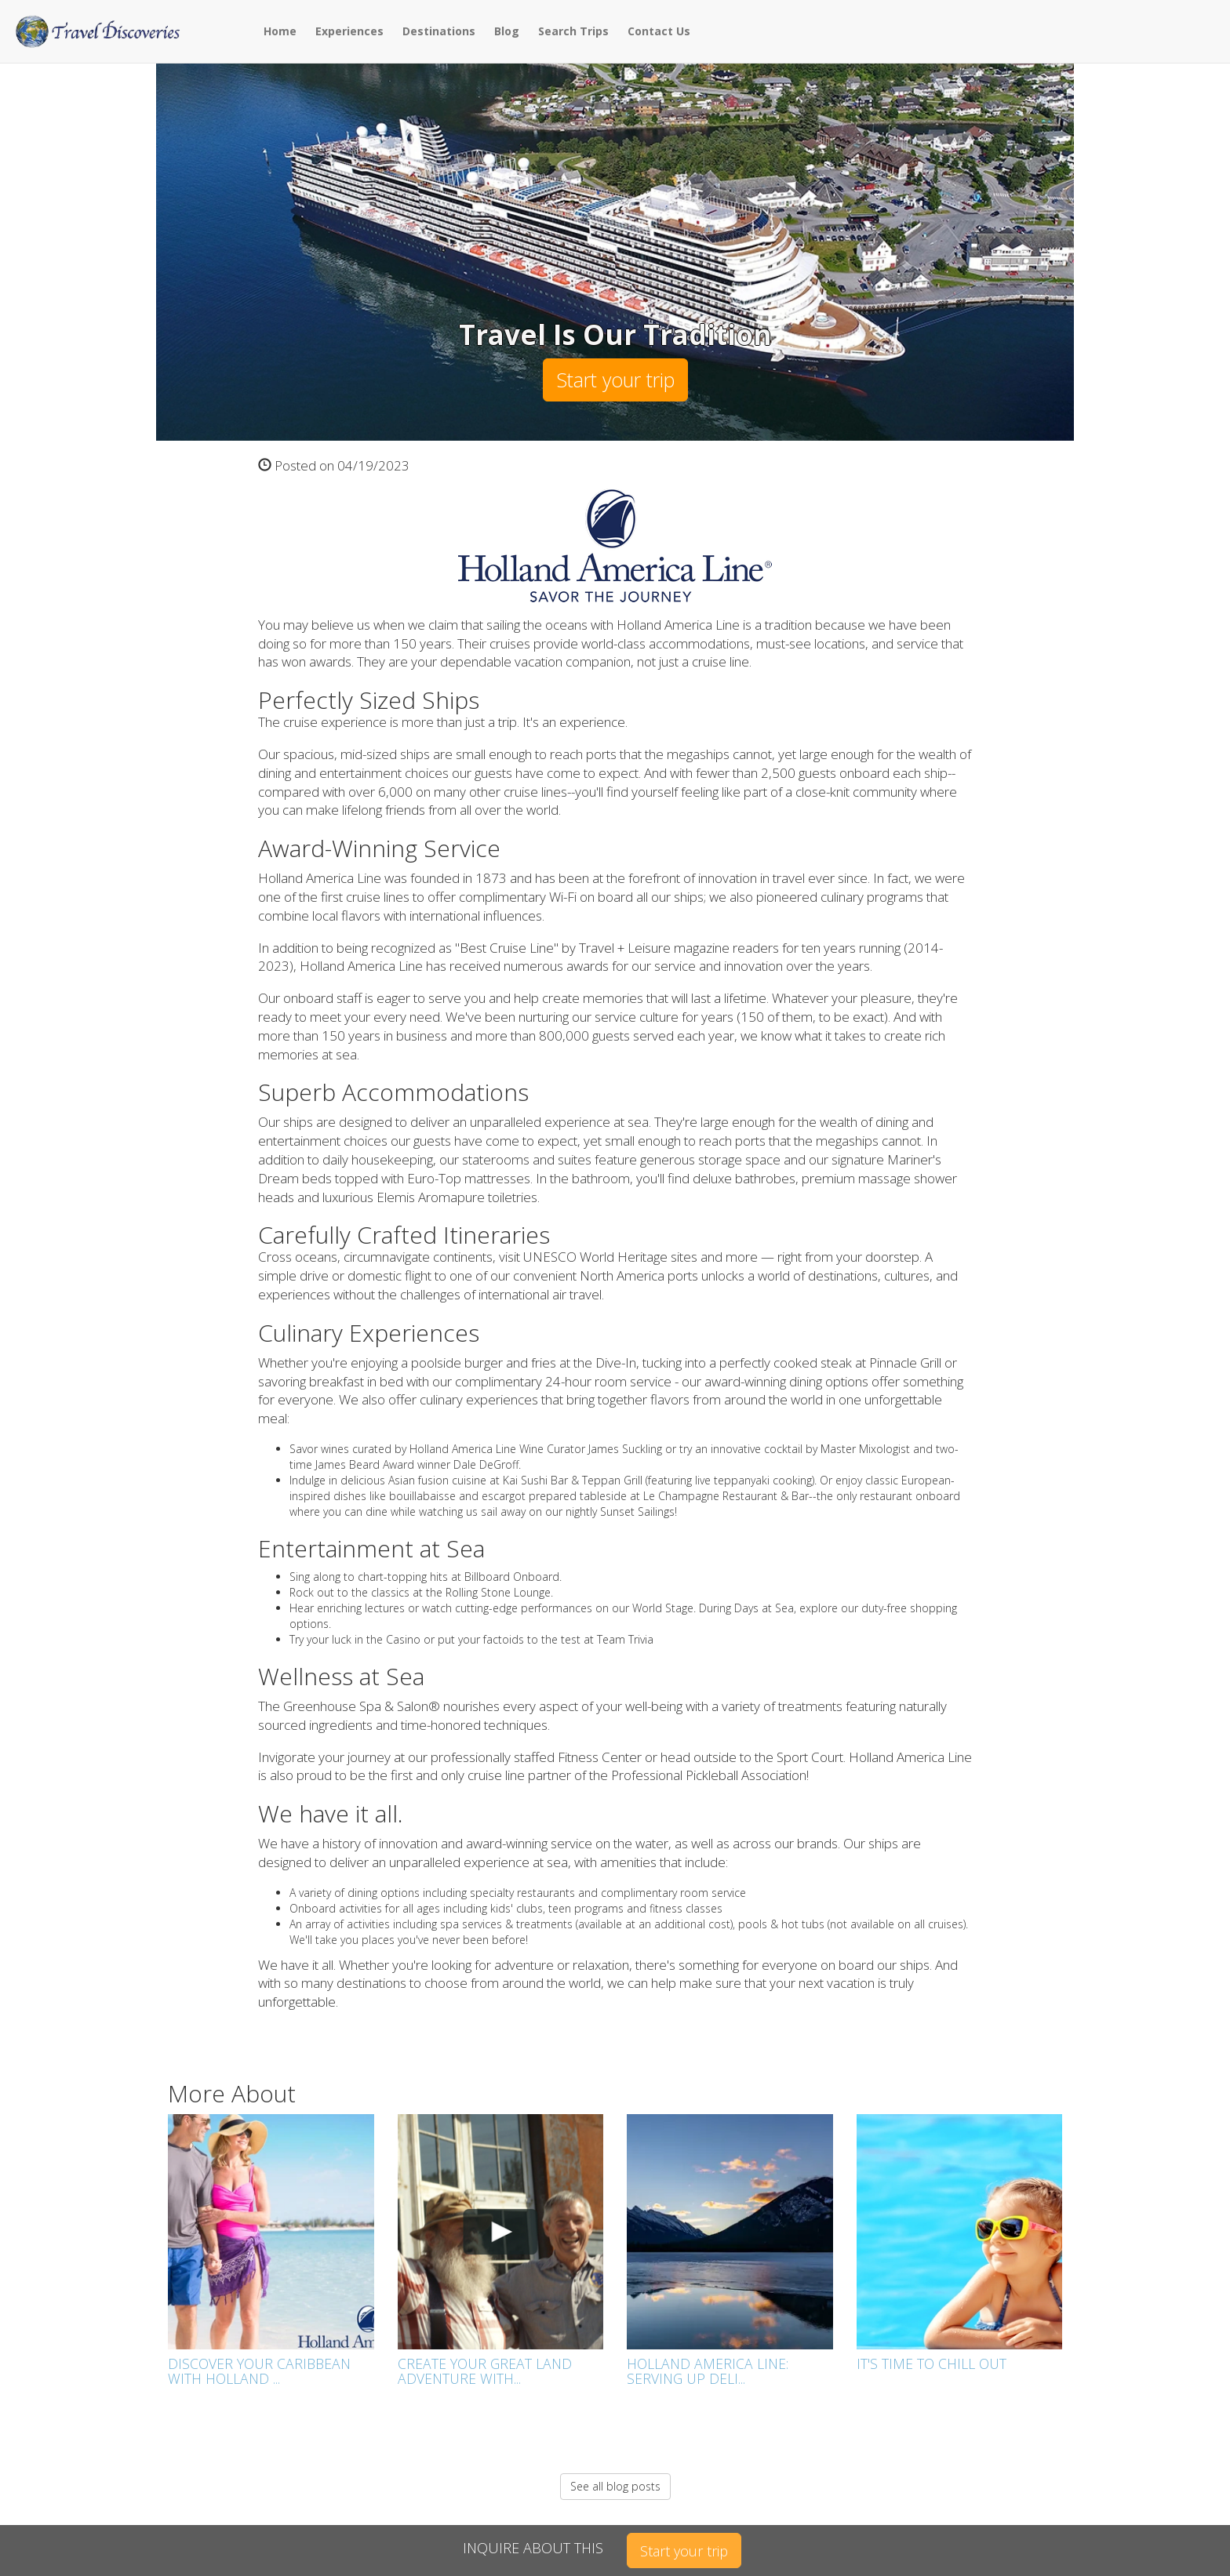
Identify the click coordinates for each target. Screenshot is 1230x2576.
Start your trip (615, 379)
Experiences (349, 31)
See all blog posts (615, 2486)
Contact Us (659, 31)
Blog (506, 31)
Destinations (438, 31)
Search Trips (573, 31)
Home (280, 31)
